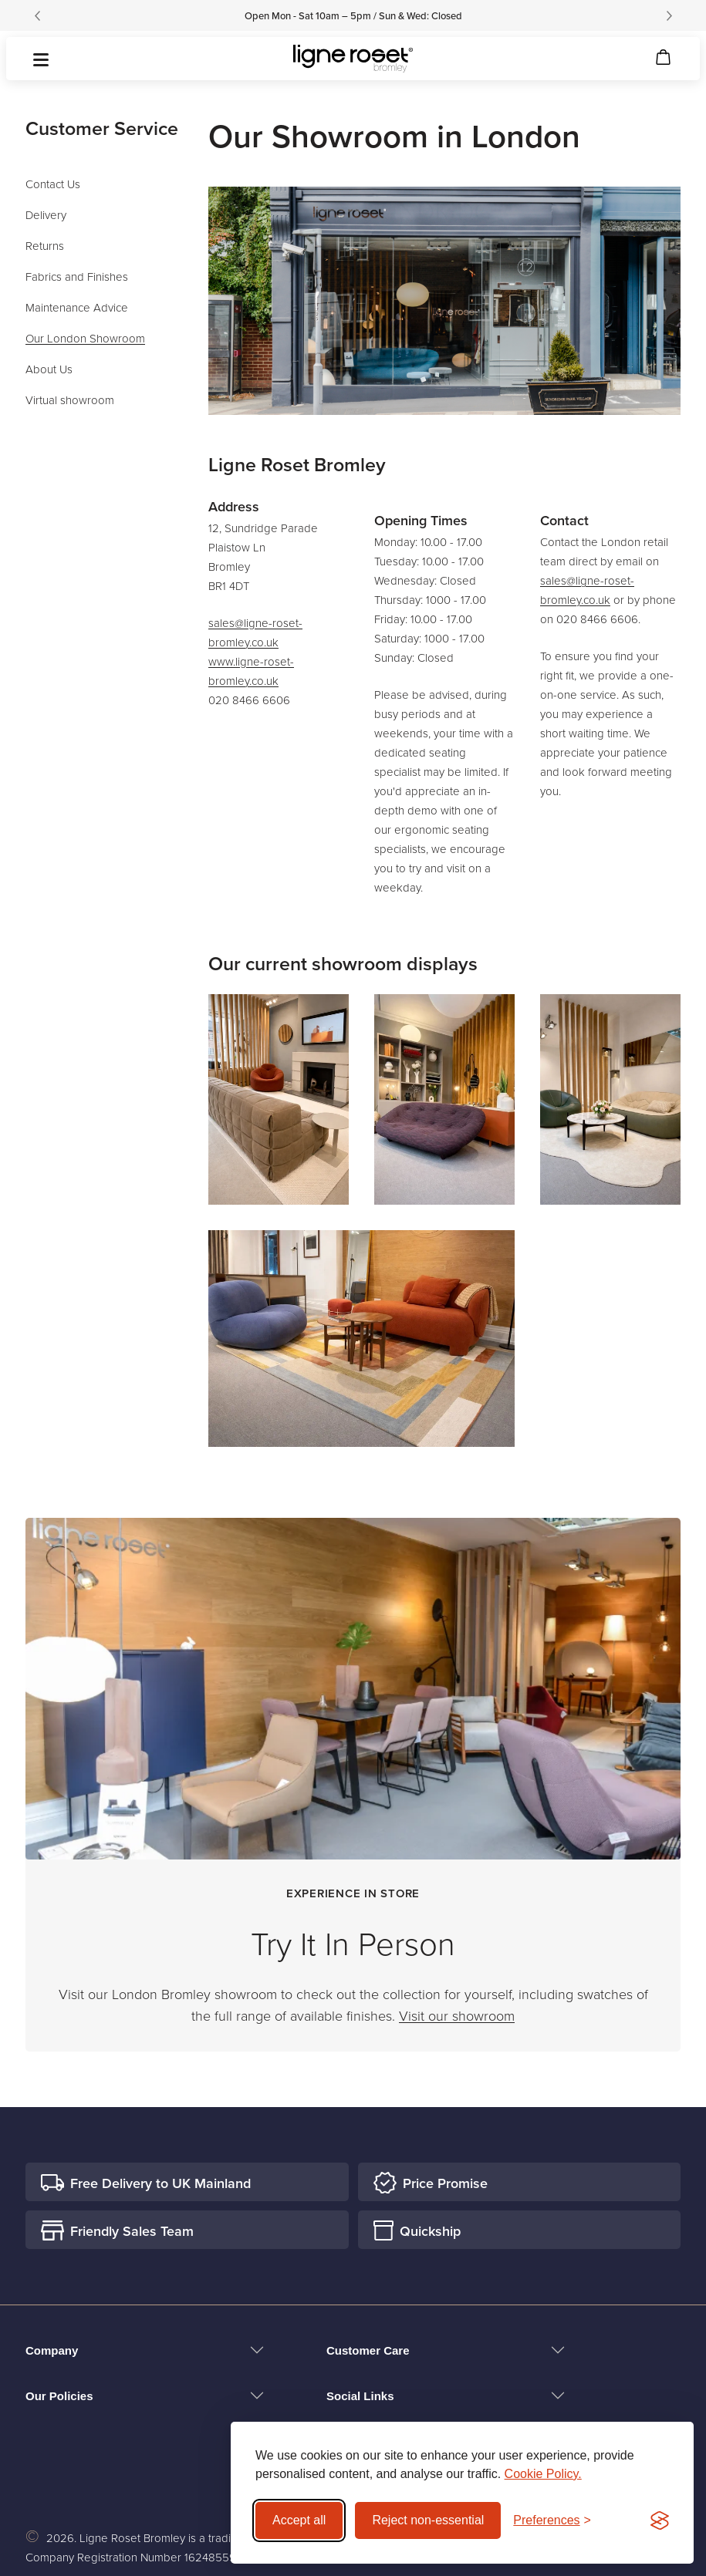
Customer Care (368, 2350)
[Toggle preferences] (552, 2520)
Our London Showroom (85, 338)
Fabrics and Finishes (76, 276)
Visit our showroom (457, 2015)
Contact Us (52, 184)
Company (51, 2350)
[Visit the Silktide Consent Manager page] (659, 2520)
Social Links (360, 2395)
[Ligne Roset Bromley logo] (352, 58)
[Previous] (37, 15)
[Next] (669, 15)
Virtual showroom (69, 400)
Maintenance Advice (76, 307)
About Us (49, 369)
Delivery (45, 215)
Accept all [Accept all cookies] (299, 2520)
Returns (44, 246)
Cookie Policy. (543, 2473)
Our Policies (59, 2395)
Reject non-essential (428, 2520)
